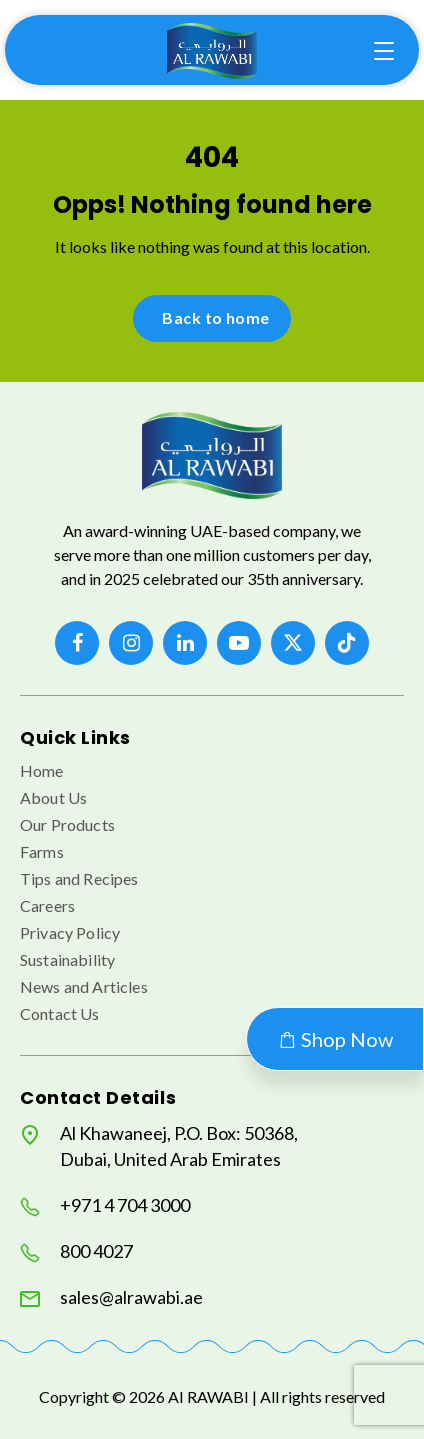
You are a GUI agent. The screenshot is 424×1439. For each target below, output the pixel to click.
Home (42, 770)
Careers (47, 905)
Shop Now (335, 1039)
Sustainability (67, 959)
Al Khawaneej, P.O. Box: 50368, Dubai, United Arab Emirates (159, 1146)
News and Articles (84, 986)
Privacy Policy (70, 932)
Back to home (216, 317)
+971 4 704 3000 (105, 1205)
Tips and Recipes (79, 878)
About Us (53, 797)
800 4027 (76, 1251)
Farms (42, 851)
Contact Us (60, 1013)
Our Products (67, 824)
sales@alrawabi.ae (111, 1297)
